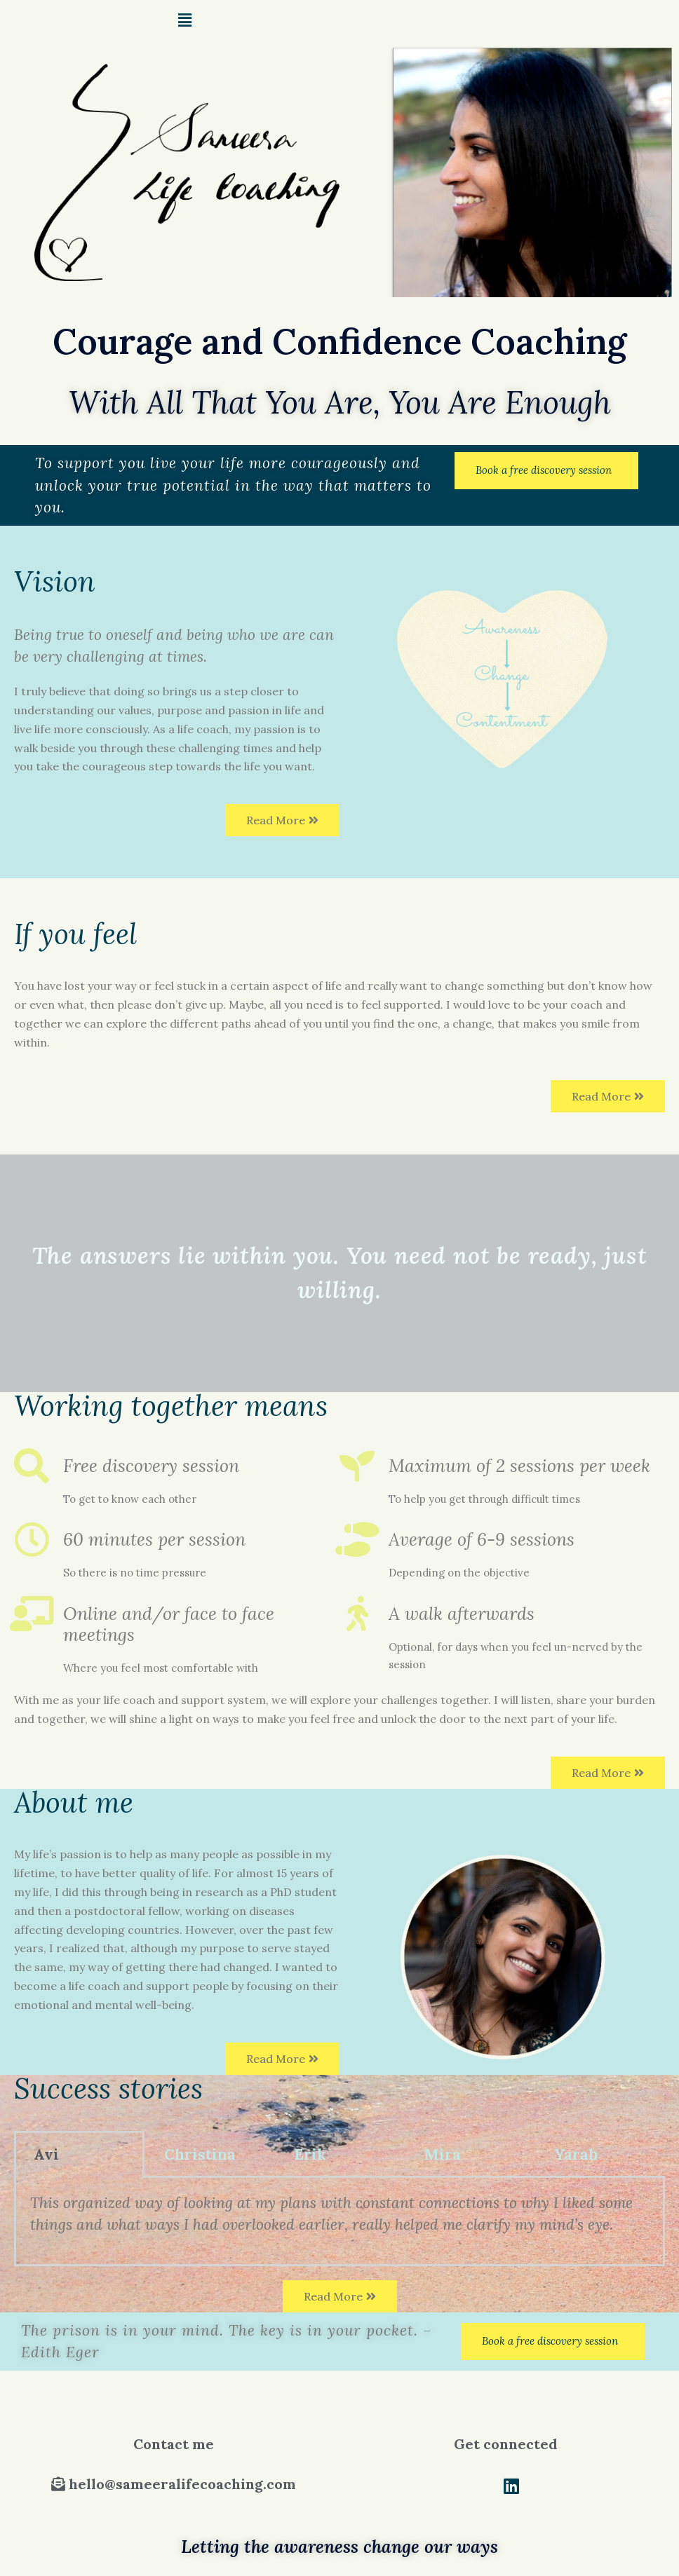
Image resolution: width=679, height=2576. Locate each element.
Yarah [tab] (576, 2154)
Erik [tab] (310, 2154)
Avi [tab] (46, 2154)
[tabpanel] (339, 2222)
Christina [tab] (200, 2154)
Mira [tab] (442, 2154)
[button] (546, 470)
